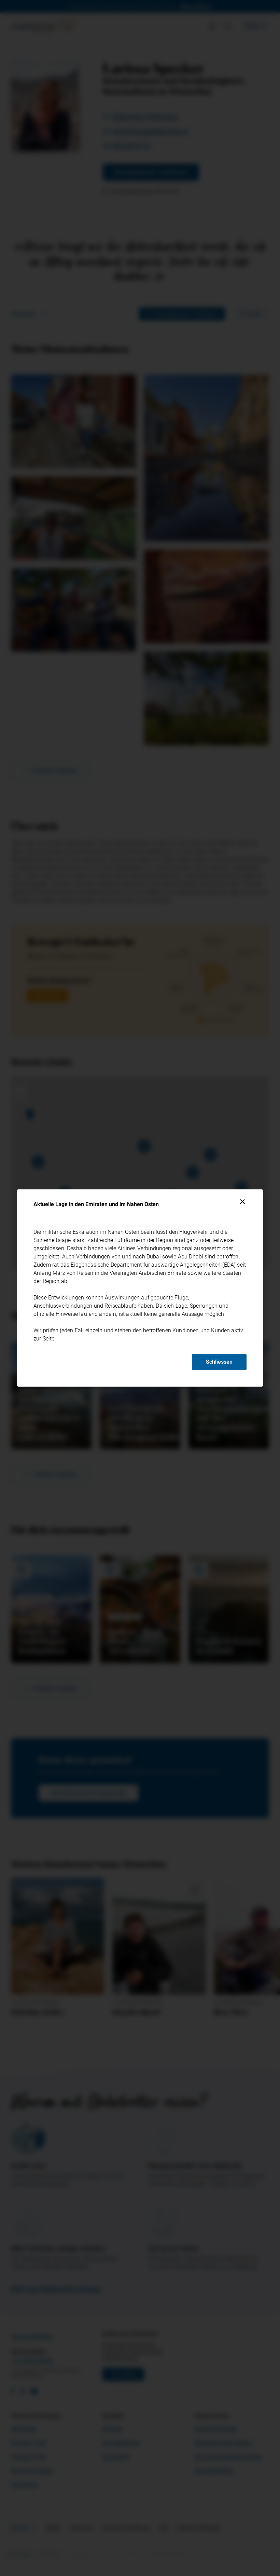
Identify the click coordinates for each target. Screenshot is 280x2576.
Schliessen (219, 1362)
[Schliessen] (242, 1202)
